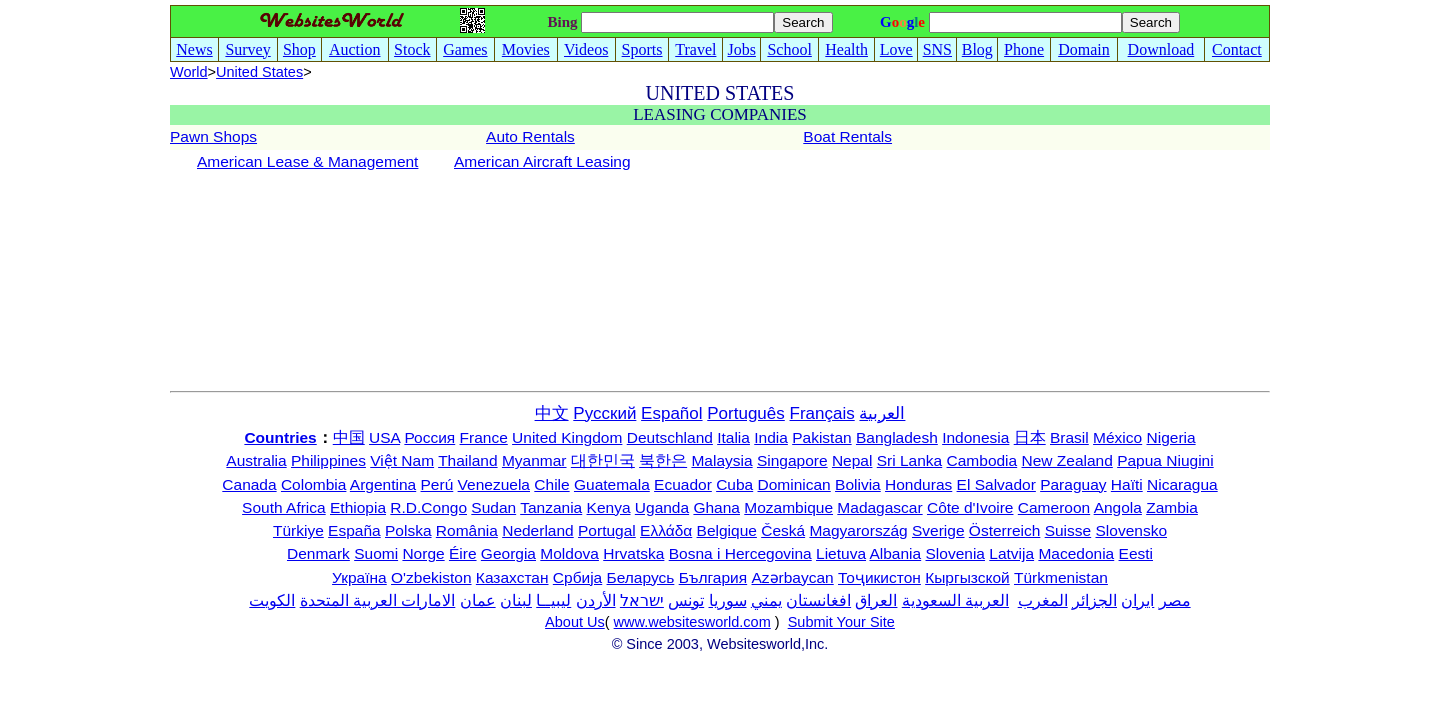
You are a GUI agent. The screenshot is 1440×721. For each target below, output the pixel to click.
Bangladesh (897, 437)
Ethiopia (358, 507)
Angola (1118, 507)
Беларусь (641, 577)
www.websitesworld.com (692, 622)
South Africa (284, 507)
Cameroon (1054, 507)
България (713, 577)
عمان (478, 600)
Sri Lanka (909, 460)
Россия (429, 437)
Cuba (734, 484)
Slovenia (955, 553)
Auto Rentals (530, 136)
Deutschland (670, 437)
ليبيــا (553, 600)
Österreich (1005, 530)
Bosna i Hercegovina (740, 553)
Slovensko (1132, 530)
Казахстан (512, 577)
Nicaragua (1182, 484)
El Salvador (996, 484)
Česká (783, 530)
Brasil (1069, 437)
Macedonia (1076, 553)
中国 (349, 437)
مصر (1175, 600)
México (1117, 437)
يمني (766, 600)
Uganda (662, 507)
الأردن (596, 600)
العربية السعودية (955, 600)
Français (822, 413)
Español (671, 413)
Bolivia (858, 484)
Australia (256, 460)
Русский (604, 413)
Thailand (467, 460)
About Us (575, 622)
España (354, 530)
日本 (1030, 437)
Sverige (938, 530)
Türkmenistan (1061, 577)
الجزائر (1094, 600)
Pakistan (821, 437)
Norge (423, 553)
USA (384, 437)
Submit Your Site (841, 622)
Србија (577, 577)
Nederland (538, 530)
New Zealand (1067, 460)
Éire (463, 553)
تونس (686, 600)
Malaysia (721, 460)
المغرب (1043, 600)
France (484, 437)
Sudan (493, 507)
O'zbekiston (431, 577)
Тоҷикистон (879, 577)
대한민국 (603, 460)
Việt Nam (402, 460)
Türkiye (298, 530)
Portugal (607, 530)
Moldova (569, 553)
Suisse (1068, 530)
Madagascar (879, 507)
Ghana (716, 507)
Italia (733, 437)
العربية (882, 413)
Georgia (508, 553)
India (771, 437)
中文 (552, 413)
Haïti (1127, 484)
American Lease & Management (307, 161)
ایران (1137, 600)
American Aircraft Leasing (542, 161)
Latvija (1011, 553)
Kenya (609, 507)
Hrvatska (633, 553)
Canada (249, 484)
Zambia (1172, 507)
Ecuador (683, 484)
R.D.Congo (428, 507)
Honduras (918, 484)
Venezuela (494, 484)
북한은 (663, 460)
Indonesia (975, 437)
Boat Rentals (847, 136)
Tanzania (551, 507)
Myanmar (534, 460)
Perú (437, 484)
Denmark (318, 553)
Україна (359, 577)
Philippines (328, 460)
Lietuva (841, 553)
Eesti (1136, 553)
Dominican (794, 484)
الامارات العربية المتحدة (378, 600)
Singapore (792, 460)
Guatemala (612, 484)
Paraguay (1073, 484)
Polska (408, 530)
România (467, 530)
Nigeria (1171, 437)
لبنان (516, 600)
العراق (876, 600)
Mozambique (788, 507)
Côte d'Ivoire (970, 507)
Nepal (852, 460)
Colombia (313, 484)
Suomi (376, 553)
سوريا (728, 600)
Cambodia (982, 460)
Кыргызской (967, 577)
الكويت (272, 600)
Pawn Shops (213, 136)
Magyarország (858, 530)
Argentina (383, 484)
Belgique (727, 530)
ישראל (642, 600)
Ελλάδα (666, 530)
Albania (895, 553)
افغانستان (818, 600)
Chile (551, 484)
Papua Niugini (1165, 460)
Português (746, 413)
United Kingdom (567, 437)
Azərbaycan (792, 577)
